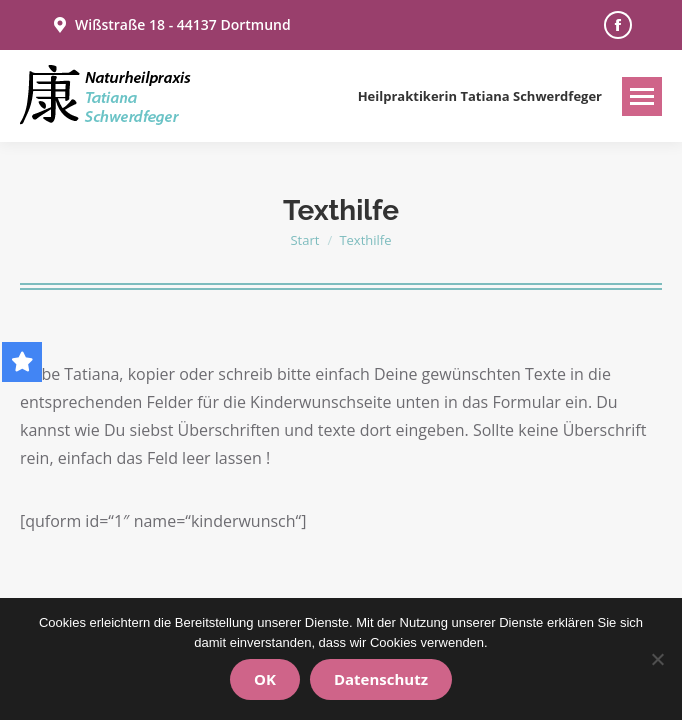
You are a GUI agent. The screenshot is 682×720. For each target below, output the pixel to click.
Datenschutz (381, 679)
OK (265, 679)
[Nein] (657, 659)
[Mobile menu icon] (642, 96)
